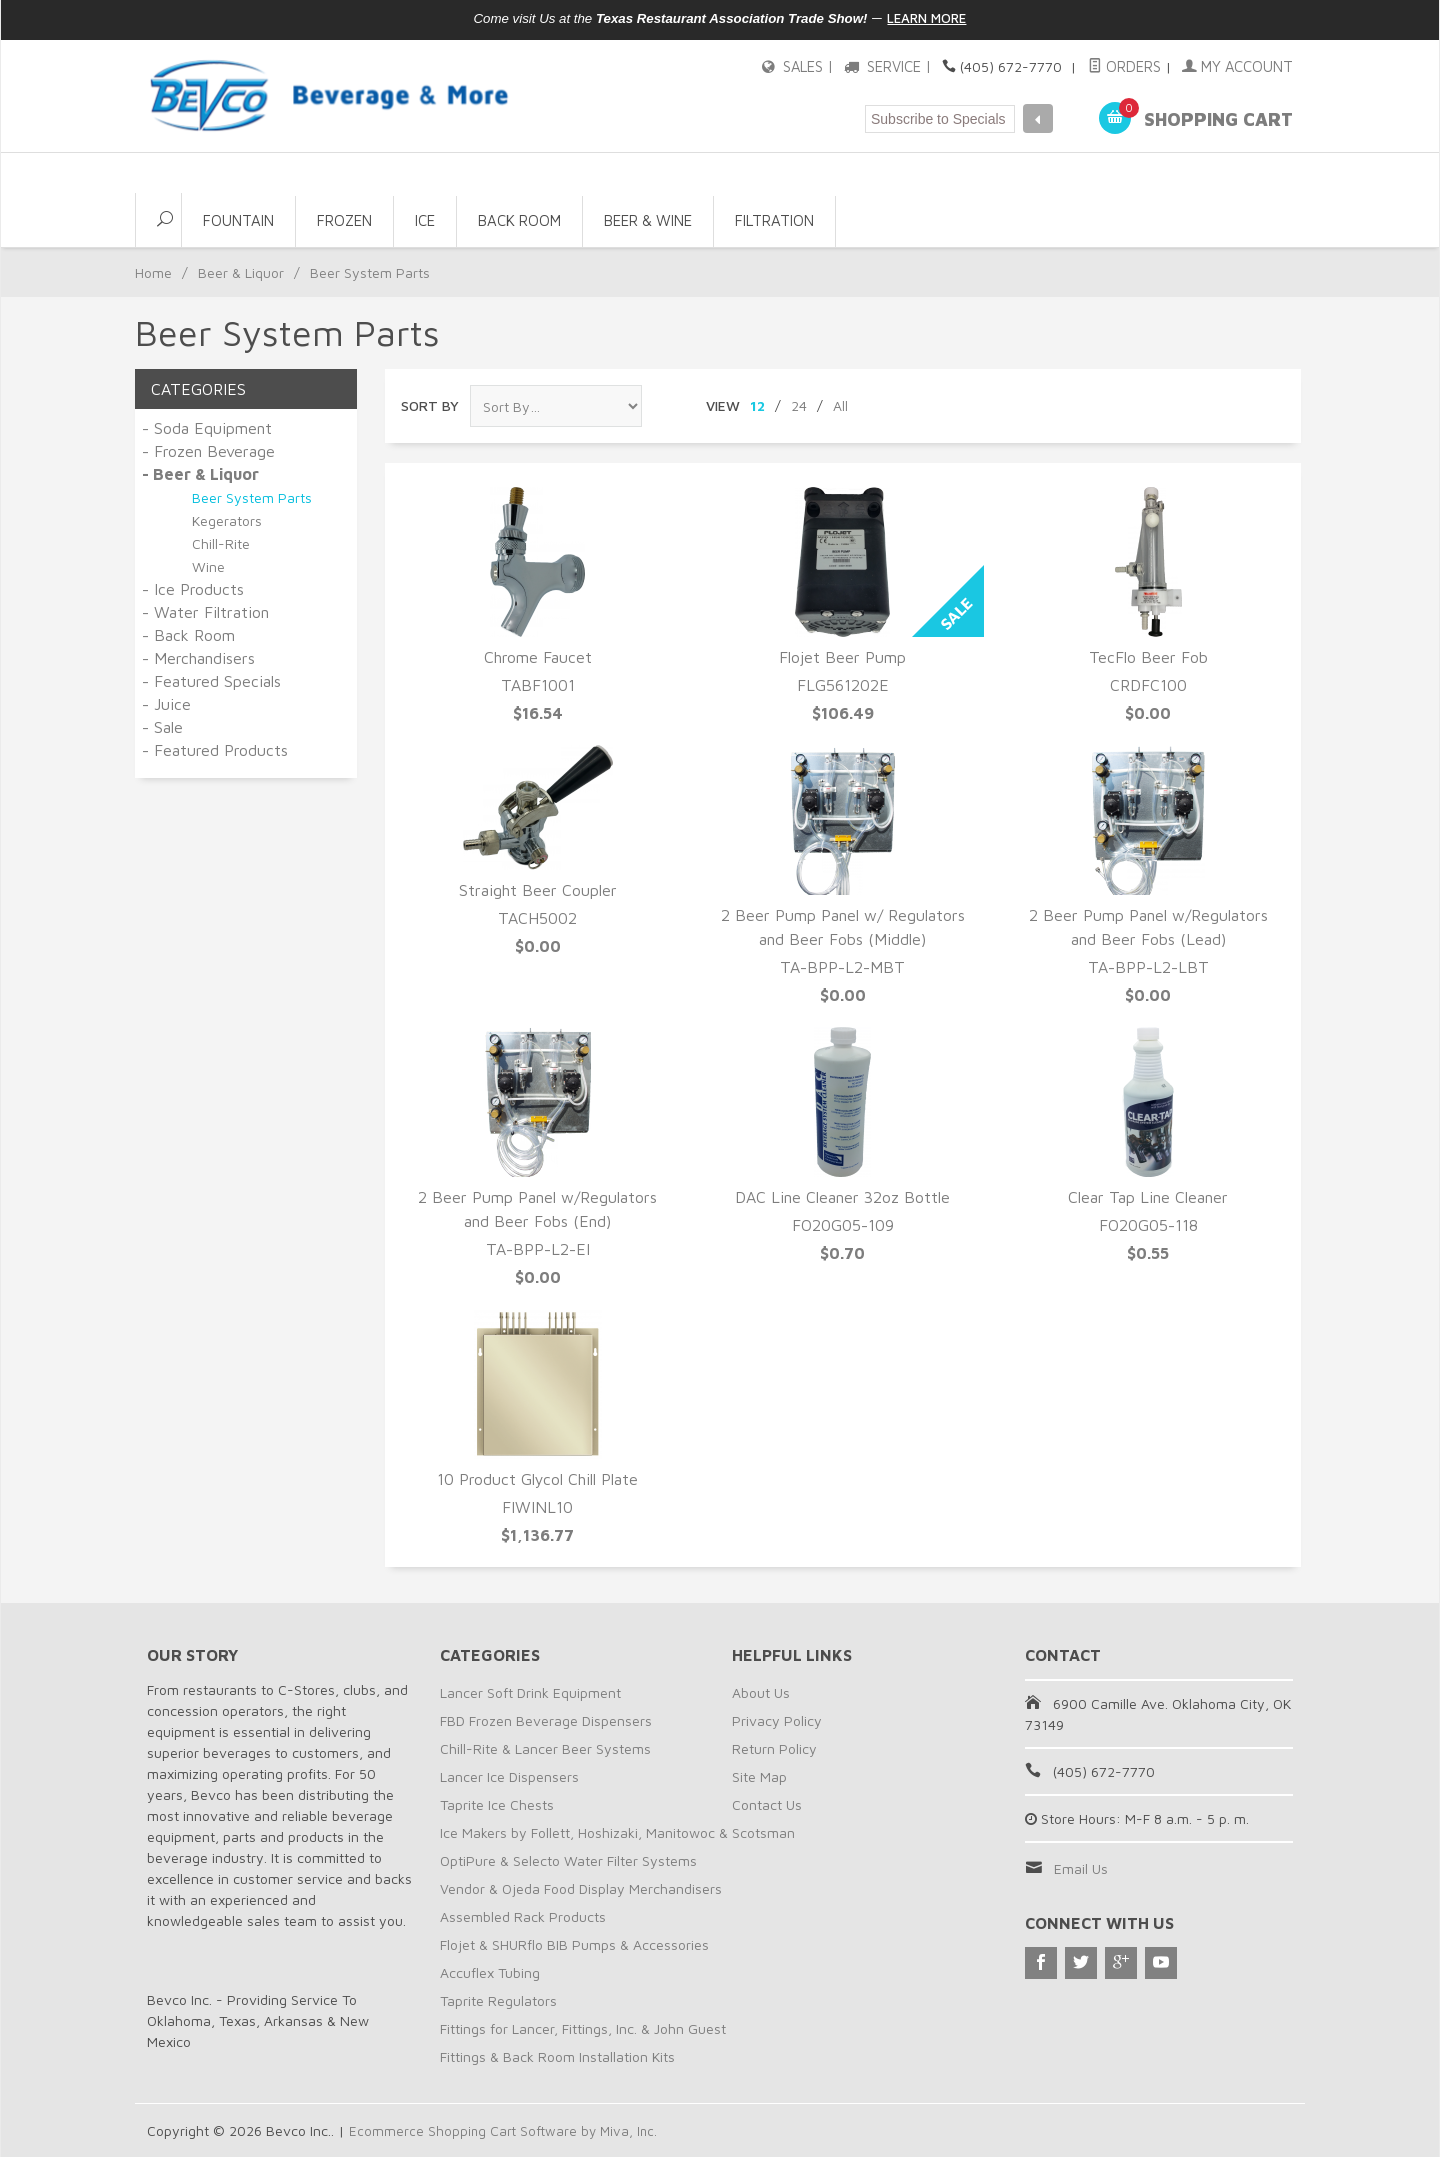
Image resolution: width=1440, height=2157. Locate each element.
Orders (1131, 66)
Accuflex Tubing (490, 1972)
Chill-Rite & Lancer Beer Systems (545, 1748)
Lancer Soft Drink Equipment (530, 1692)
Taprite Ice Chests (497, 1804)
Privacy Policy (777, 1720)
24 (799, 405)
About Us (761, 1692)
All (840, 405)
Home (153, 272)
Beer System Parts (252, 497)
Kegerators (227, 520)
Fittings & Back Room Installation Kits (557, 2056)
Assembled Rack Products (523, 1916)
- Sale (162, 727)
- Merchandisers (198, 658)
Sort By (430, 405)
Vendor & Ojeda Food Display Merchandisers (581, 1888)
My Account (1240, 66)
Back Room (519, 220)
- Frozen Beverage (208, 451)
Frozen (344, 220)
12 (757, 405)
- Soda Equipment (207, 428)
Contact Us (767, 1804)
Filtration (774, 220)
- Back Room (188, 635)
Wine (208, 566)
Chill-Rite (221, 543)
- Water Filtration (205, 612)
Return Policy (774, 1748)
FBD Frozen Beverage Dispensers (546, 1720)
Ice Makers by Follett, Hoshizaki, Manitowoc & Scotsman (617, 1832)
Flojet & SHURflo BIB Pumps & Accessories (574, 1944)
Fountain (238, 220)
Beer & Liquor (241, 272)
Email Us (1081, 1868)
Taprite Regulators (498, 2000)
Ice (425, 220)
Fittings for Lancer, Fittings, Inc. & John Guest (583, 2028)
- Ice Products (193, 589)
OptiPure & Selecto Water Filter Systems (568, 1860)
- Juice (166, 704)
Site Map (759, 1776)
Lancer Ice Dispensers (509, 1776)
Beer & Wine (648, 220)
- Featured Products (215, 750)
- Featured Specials (211, 681)
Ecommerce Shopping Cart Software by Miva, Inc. (506, 2130)
